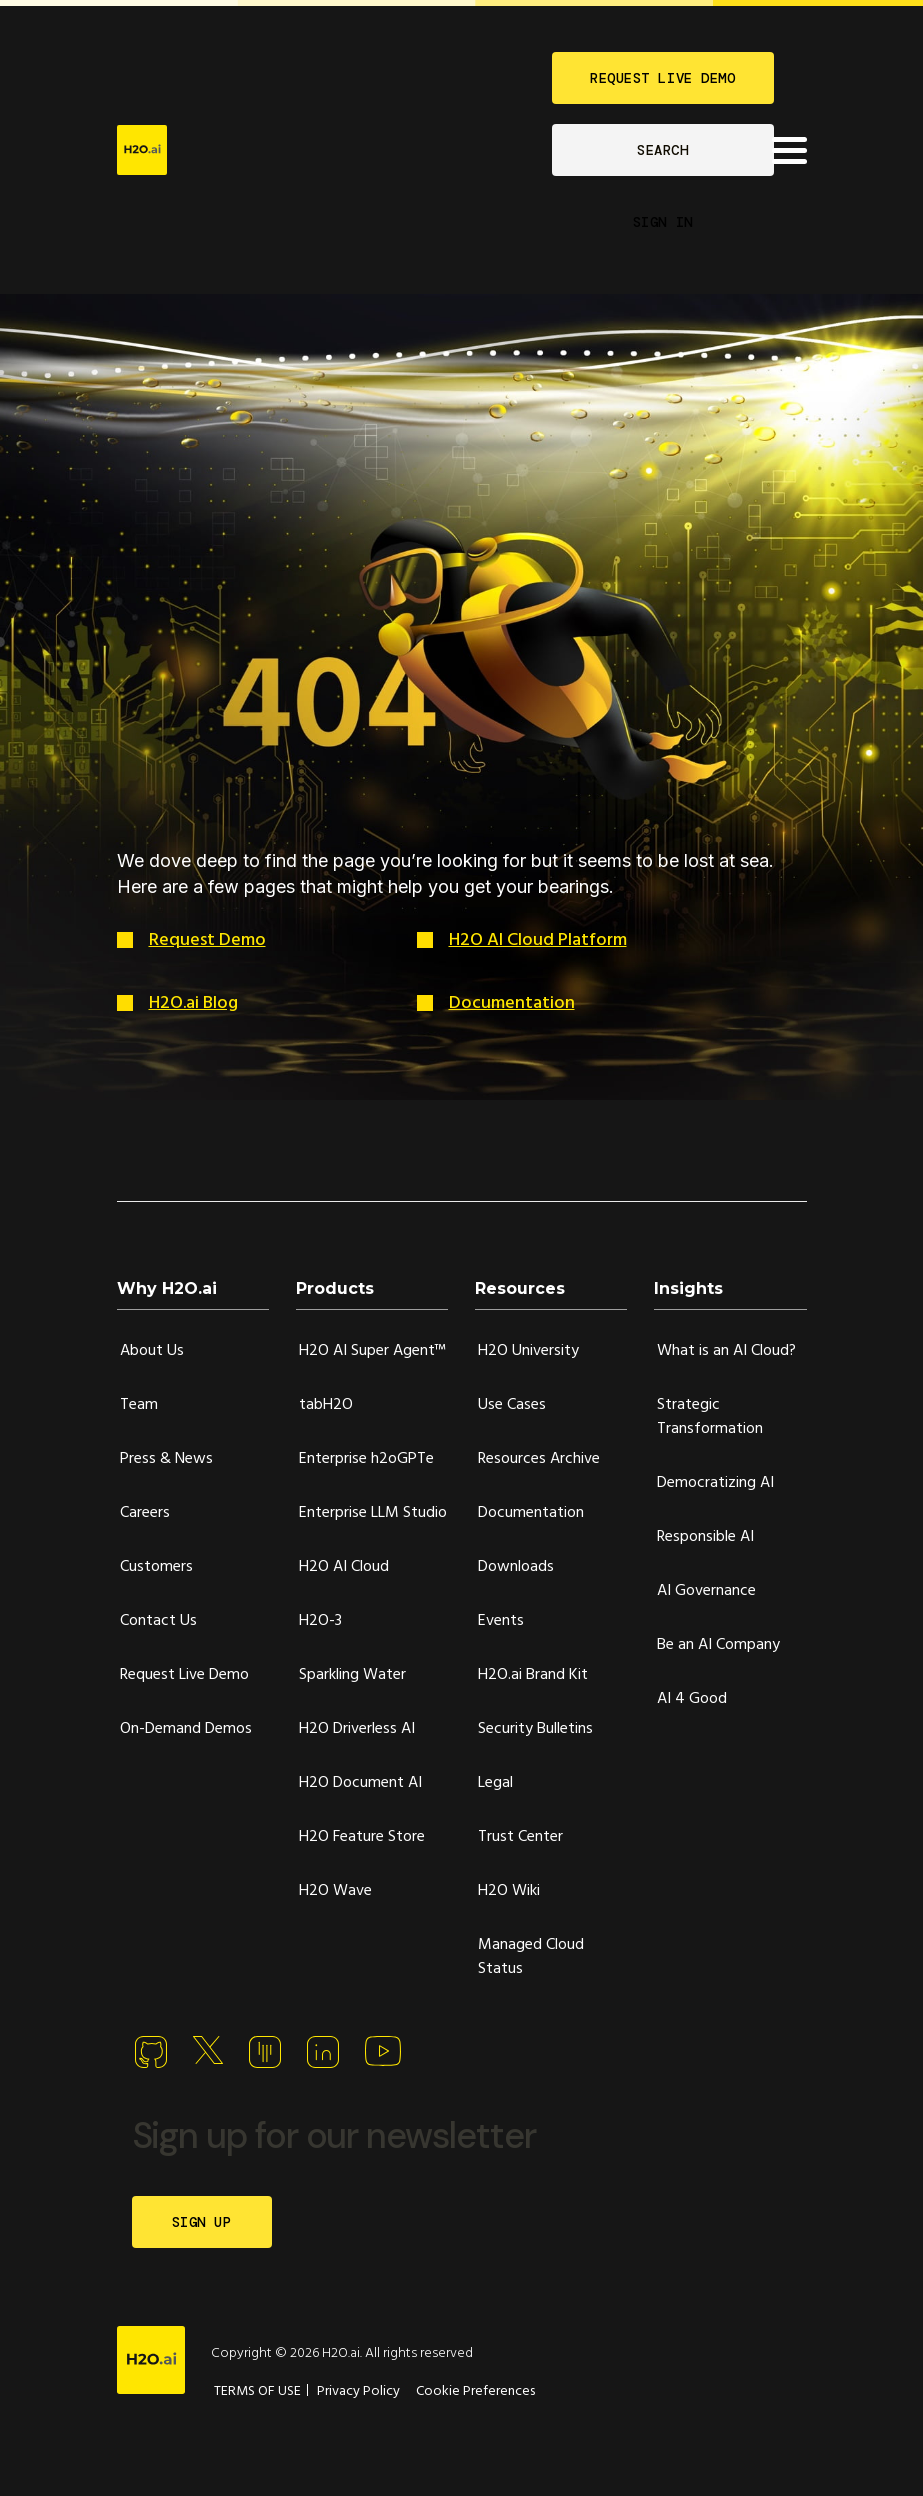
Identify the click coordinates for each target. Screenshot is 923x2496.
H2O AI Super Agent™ (372, 1351)
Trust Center (520, 1837)
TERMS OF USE (257, 2391)
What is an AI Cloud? (726, 1351)
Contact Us (158, 1621)
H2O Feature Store (362, 1837)
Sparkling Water (352, 1675)
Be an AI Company (718, 1645)
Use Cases (512, 1405)
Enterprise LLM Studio (373, 1513)
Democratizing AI (715, 1483)
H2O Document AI (360, 1783)
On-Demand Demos (186, 1729)
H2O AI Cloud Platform (538, 940)
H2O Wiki (509, 1891)
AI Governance (706, 1591)
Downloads (516, 1567)
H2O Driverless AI (357, 1729)
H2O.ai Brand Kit (533, 1675)
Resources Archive (539, 1459)
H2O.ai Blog (193, 1003)
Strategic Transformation (710, 1417)
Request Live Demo (184, 1675)
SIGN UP (202, 2222)
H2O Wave (335, 1891)
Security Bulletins (535, 1729)
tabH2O (326, 1405)
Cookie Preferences (475, 2391)
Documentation (512, 1003)
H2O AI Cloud (344, 1567)
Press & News (166, 1459)
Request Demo (207, 940)
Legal (495, 1783)
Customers (156, 1567)
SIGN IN (663, 222)
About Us (152, 1351)
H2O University (528, 1351)
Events (501, 1621)
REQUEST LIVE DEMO (663, 78)
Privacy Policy (358, 2391)
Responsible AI (705, 1537)
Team (139, 1405)
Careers (145, 1513)
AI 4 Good (692, 1699)
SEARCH (662, 150)
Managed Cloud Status (531, 1957)
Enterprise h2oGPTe (366, 1459)
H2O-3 (320, 1621)
